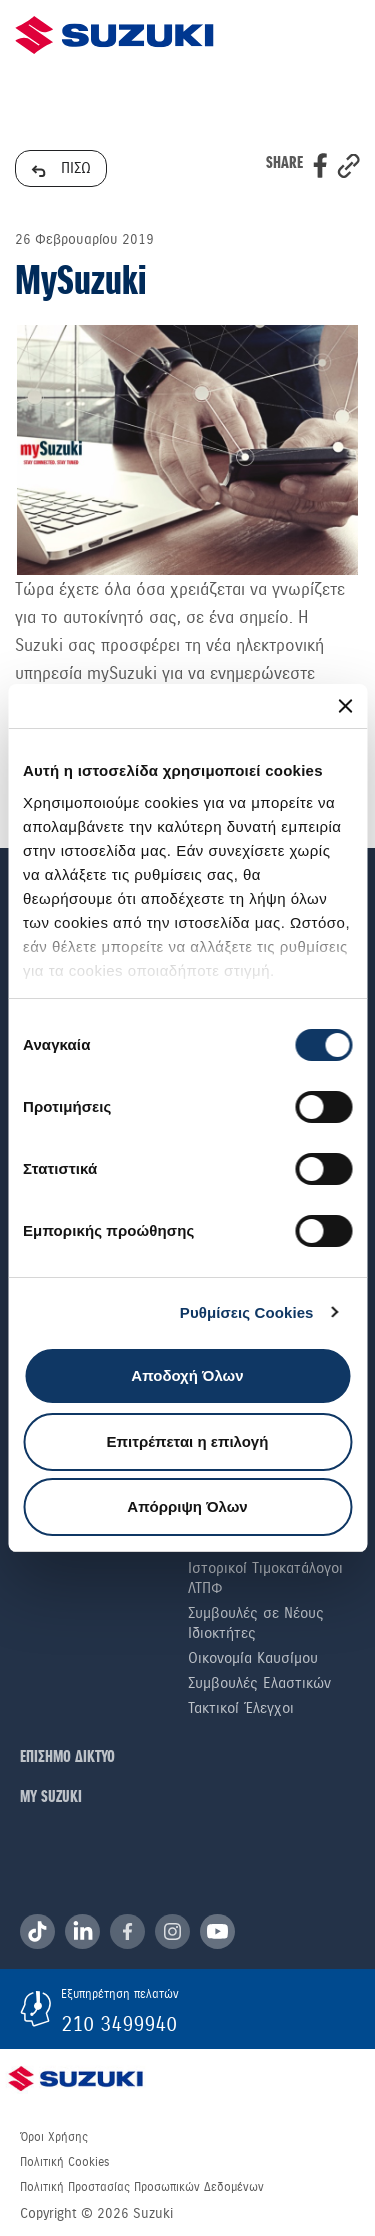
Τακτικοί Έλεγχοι (241, 1708)
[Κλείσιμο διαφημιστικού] (345, 706)
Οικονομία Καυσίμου (253, 1658)
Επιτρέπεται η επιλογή (188, 1441)
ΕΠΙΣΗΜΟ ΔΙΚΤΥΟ (67, 1757)
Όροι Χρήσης (54, 2137)
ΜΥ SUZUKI (51, 1797)
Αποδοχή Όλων (187, 1375)
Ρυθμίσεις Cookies (247, 1312)
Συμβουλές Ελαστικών (259, 1683)
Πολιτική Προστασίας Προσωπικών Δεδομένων (142, 2187)
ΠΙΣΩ (61, 168)
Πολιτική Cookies (64, 2162)
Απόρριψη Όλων (187, 1506)
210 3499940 (119, 2024)
